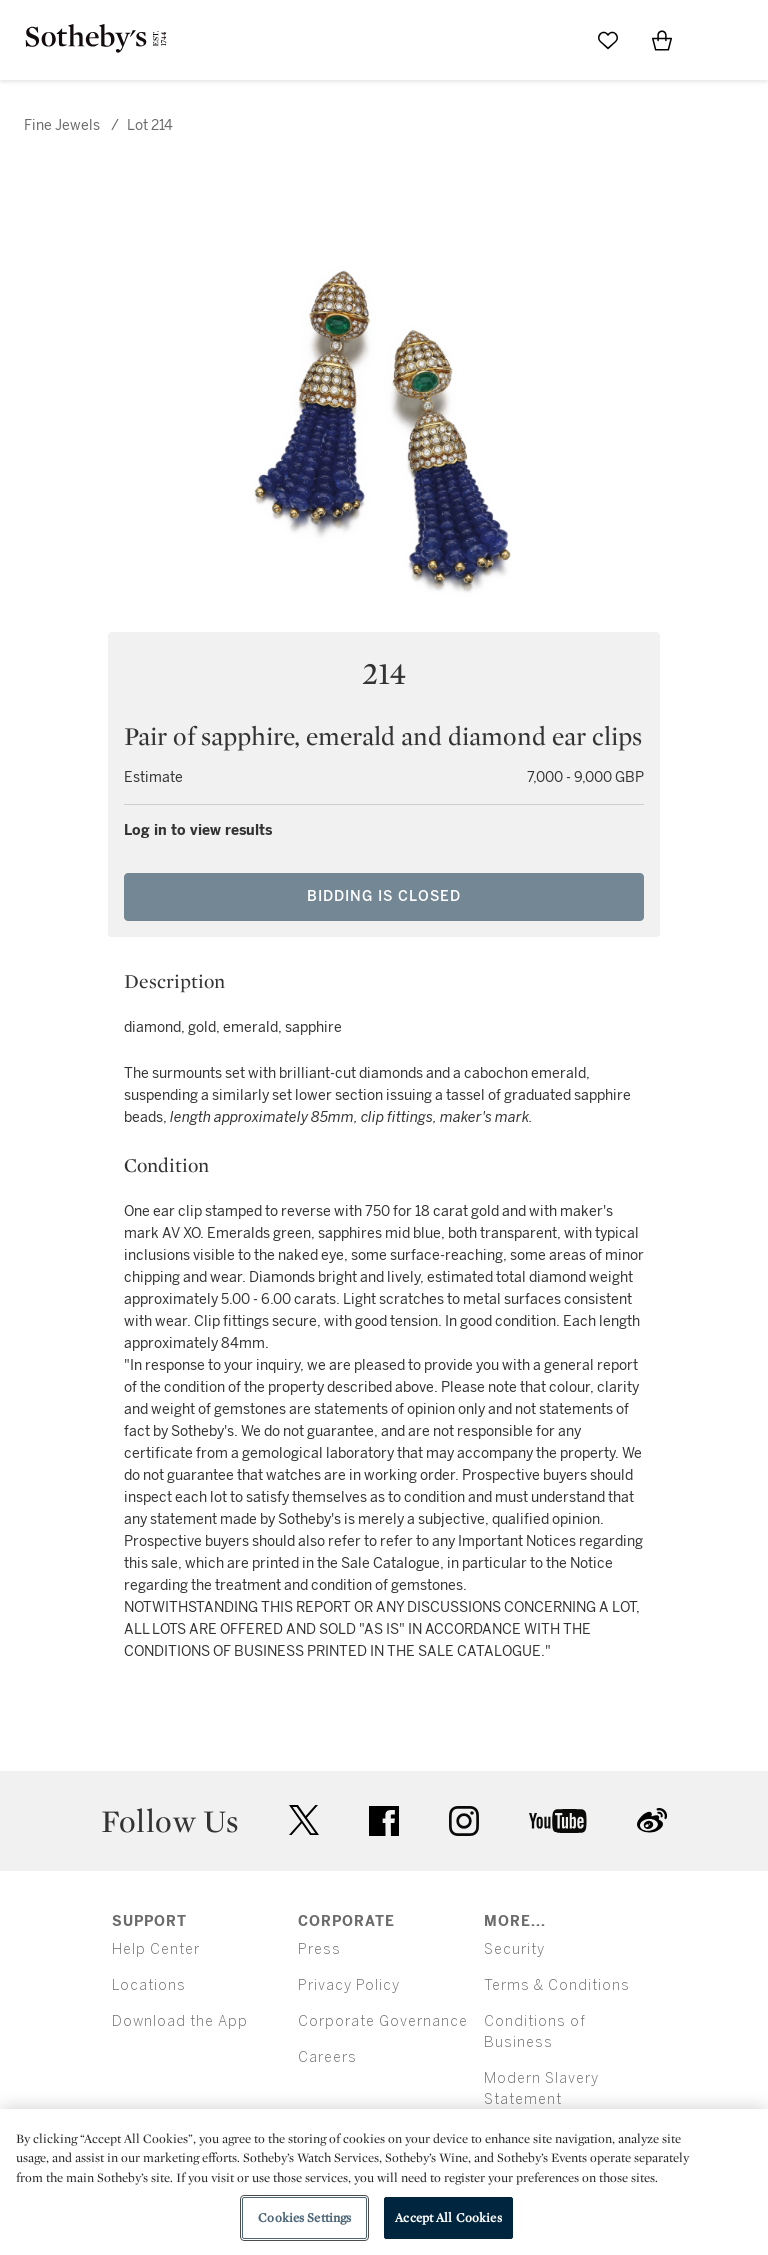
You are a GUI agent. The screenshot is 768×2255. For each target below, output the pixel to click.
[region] (384, 2182)
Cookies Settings (304, 2217)
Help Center (156, 1949)
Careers (327, 2057)
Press (319, 1949)
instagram (464, 1821)
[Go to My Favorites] (608, 40)
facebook (384, 1821)
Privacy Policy (349, 1985)
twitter (304, 1820)
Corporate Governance (383, 2021)
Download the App (180, 2021)
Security (514, 1949)
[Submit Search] (554, 40)
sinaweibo (652, 1820)
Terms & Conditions (557, 1985)
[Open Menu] (716, 41)
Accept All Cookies (448, 2217)
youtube (558, 1821)
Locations (149, 1985)
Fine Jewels (62, 125)
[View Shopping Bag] (662, 40)
